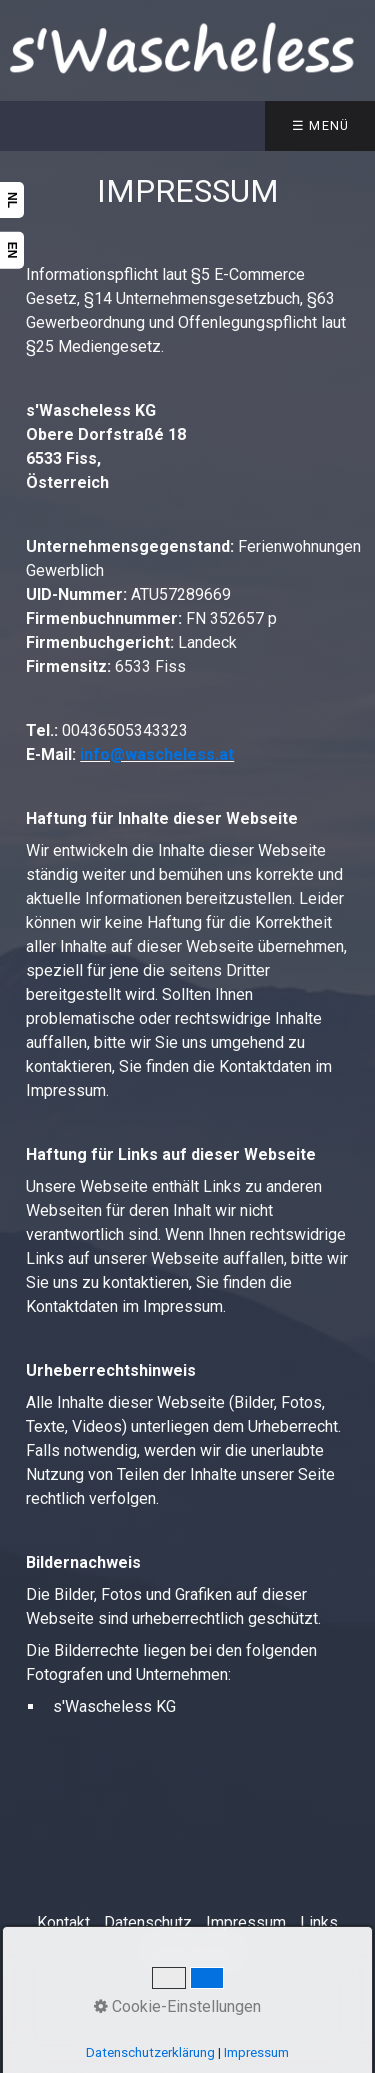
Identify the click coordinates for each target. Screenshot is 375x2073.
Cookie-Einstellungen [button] (177, 2006)
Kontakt (63, 1922)
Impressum (246, 1922)
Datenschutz (148, 1922)
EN (12, 250)
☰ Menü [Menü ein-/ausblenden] (321, 125)
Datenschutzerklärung (150, 2052)
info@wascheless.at (157, 754)
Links (319, 1922)
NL (12, 200)
